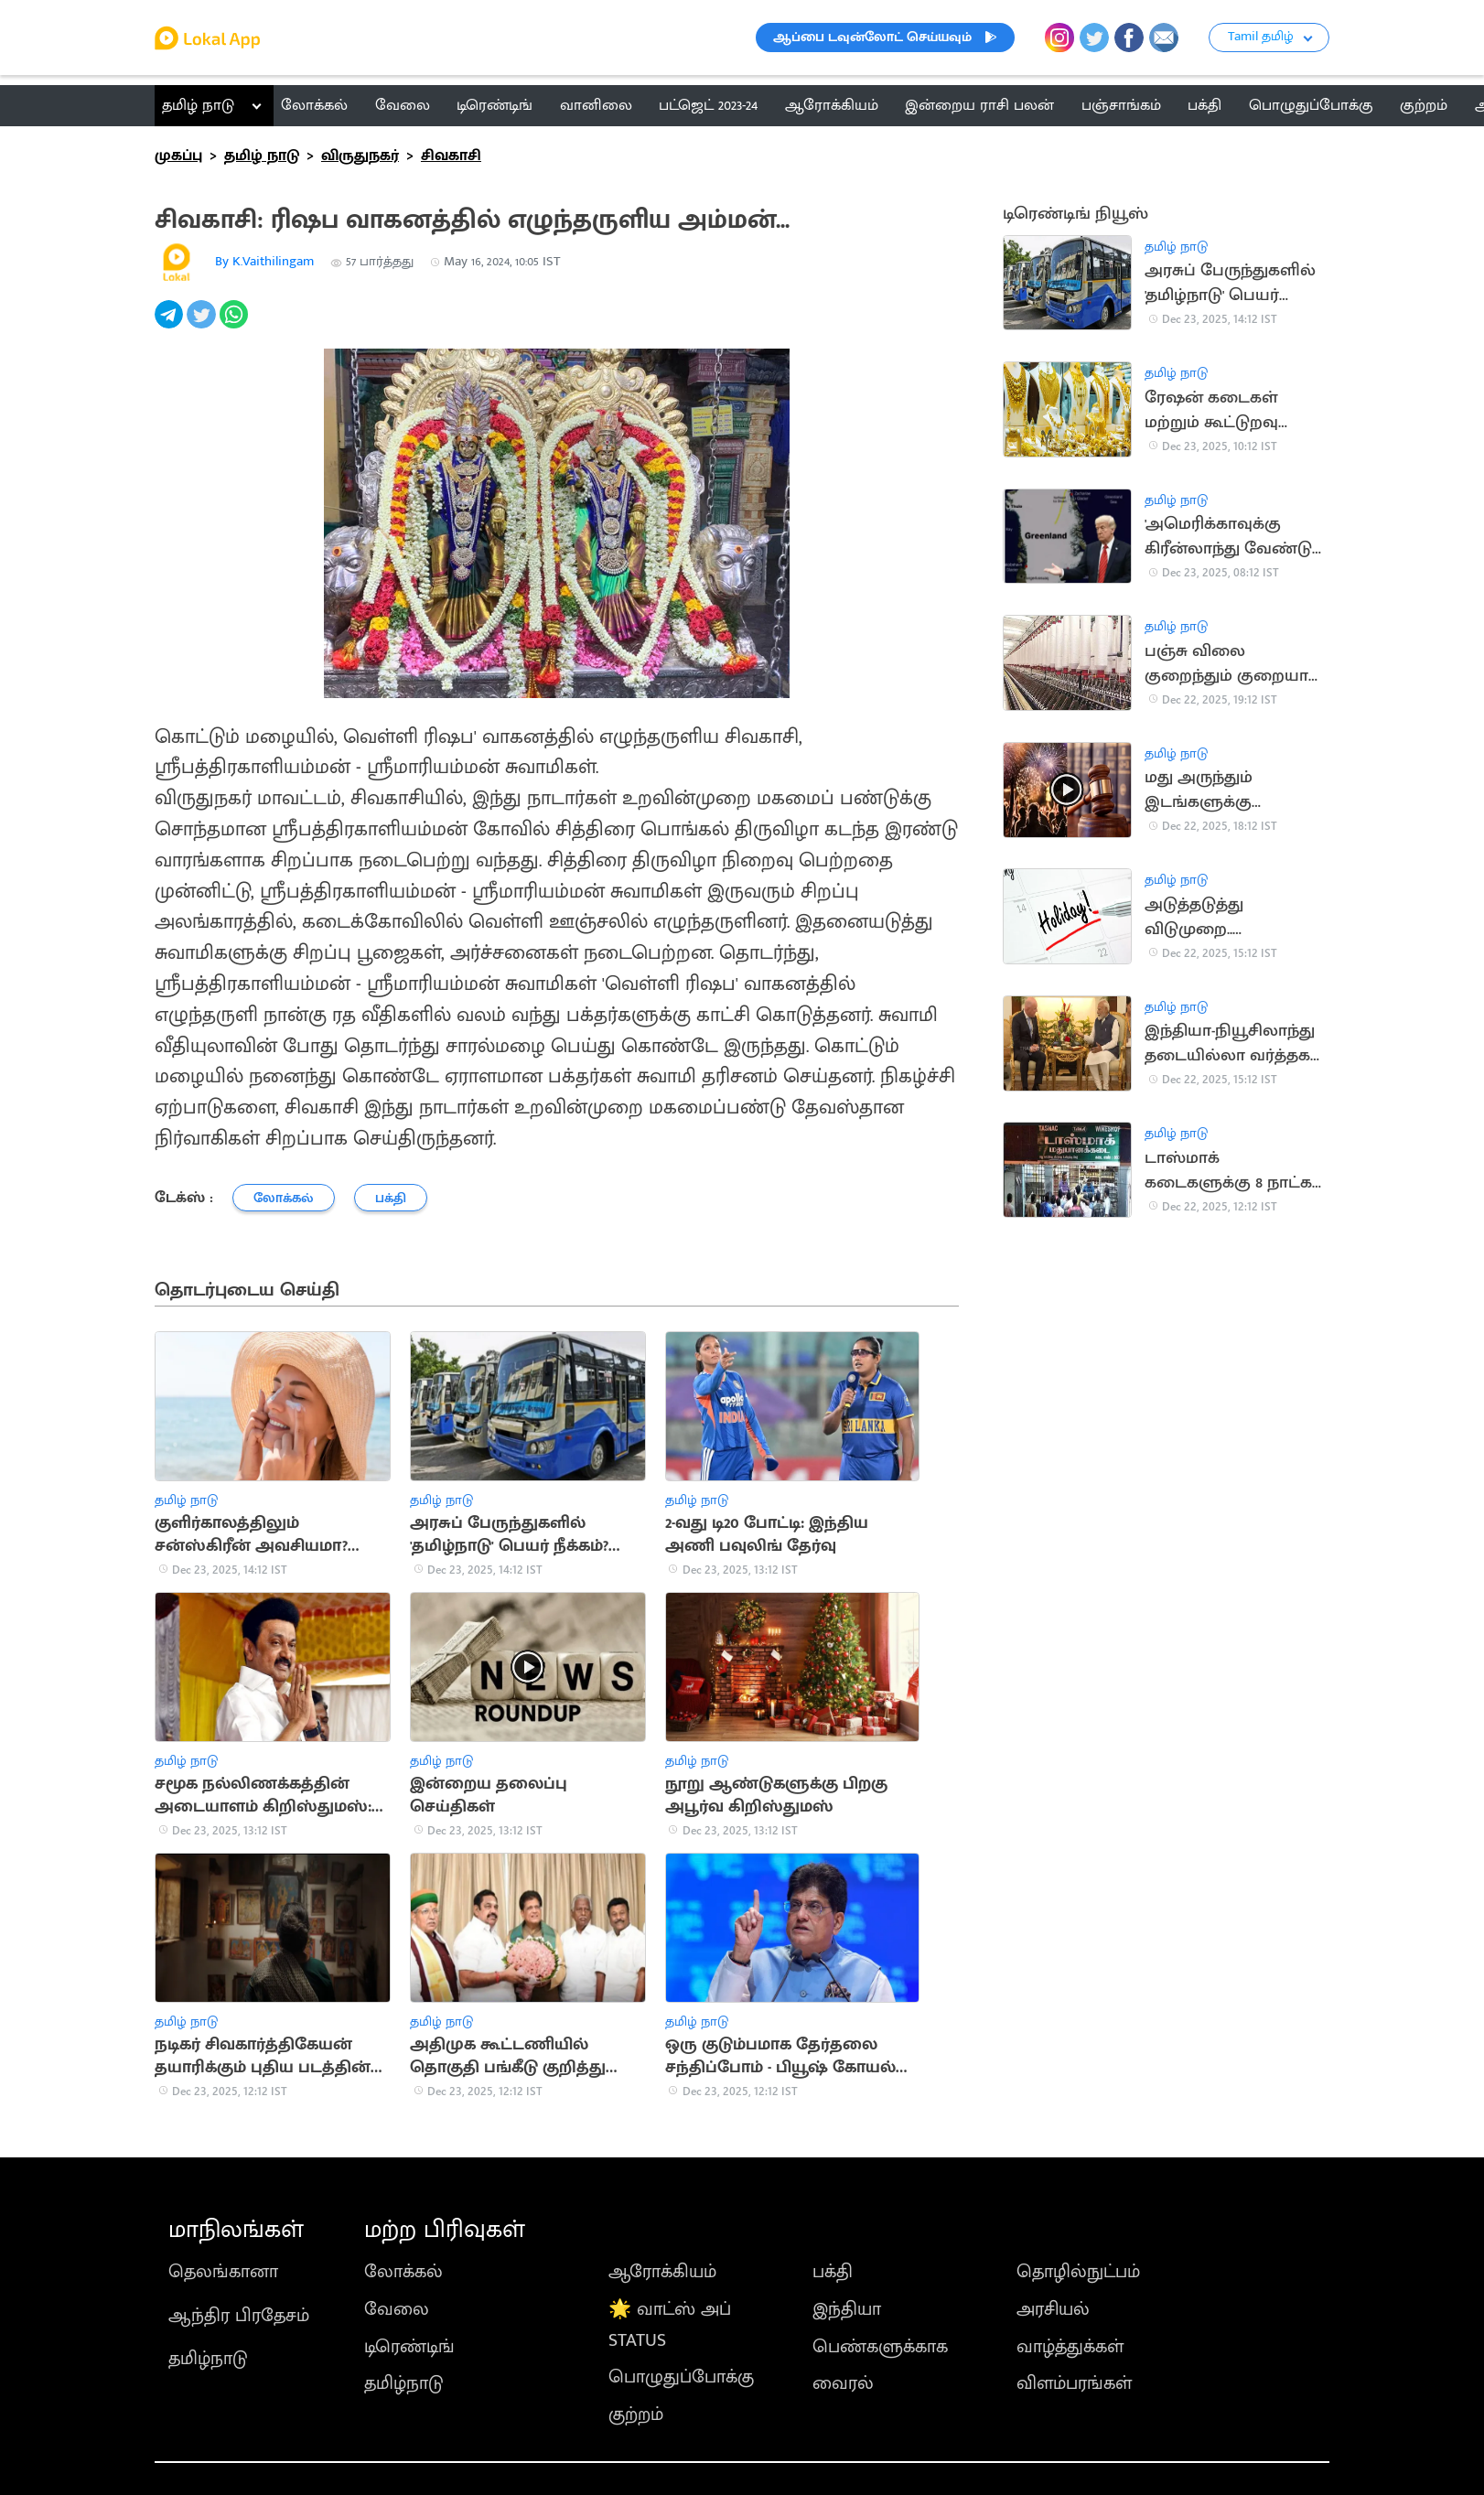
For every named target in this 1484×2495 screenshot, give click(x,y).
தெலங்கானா (223, 2271)
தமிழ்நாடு (208, 2358)
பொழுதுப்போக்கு (681, 2377)
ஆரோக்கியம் (662, 2271)
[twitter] (203, 324)
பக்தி (832, 2271)
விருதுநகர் (360, 155)
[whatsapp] (236, 324)
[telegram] (171, 324)
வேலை (396, 2309)
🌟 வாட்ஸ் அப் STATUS (669, 2325)
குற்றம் (635, 2414)
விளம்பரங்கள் (1074, 2383)
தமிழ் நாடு (198, 105)
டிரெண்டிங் (409, 2346)
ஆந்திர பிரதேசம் (238, 2315)
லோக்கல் (403, 2271)
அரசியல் (1053, 2309)
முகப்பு (178, 155)
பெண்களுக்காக (880, 2346)
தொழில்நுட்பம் (1078, 2271)
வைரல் (843, 2383)
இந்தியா (846, 2309)
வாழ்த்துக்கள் (1070, 2346)
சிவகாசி (451, 155)
